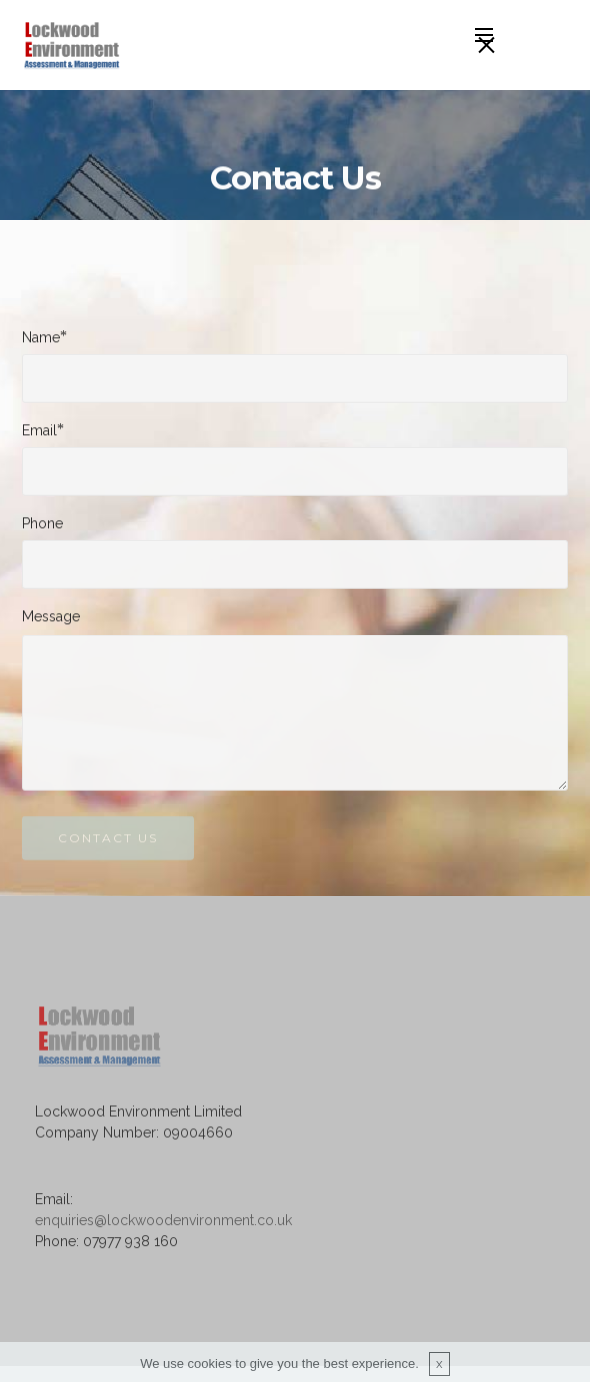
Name (41, 337)
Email (39, 430)
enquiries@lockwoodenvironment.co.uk (163, 1230)
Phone (42, 524)
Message (51, 617)
